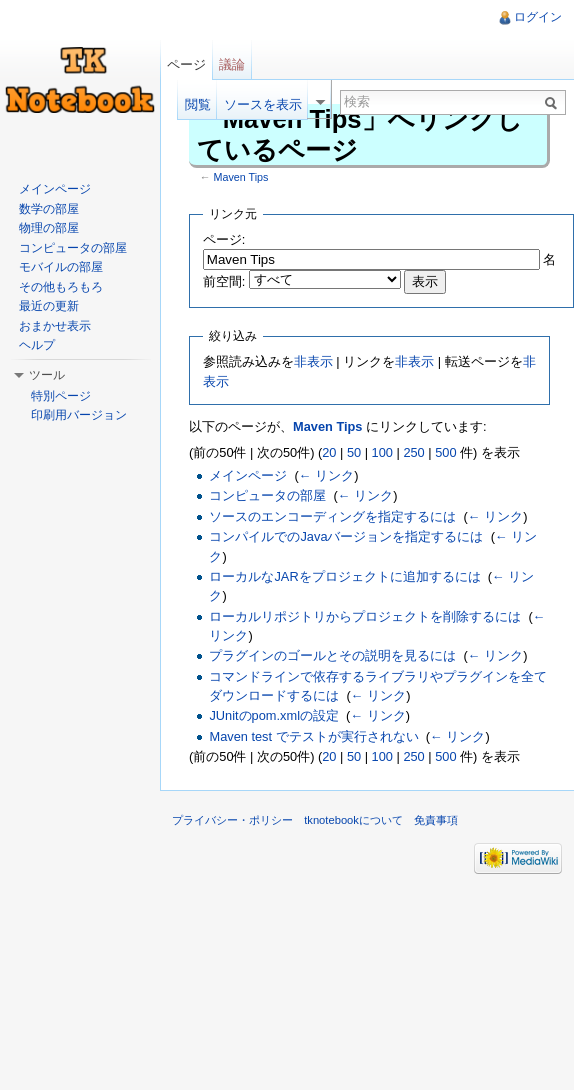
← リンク (326, 475)
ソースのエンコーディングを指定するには (332, 516)
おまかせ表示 (55, 326)
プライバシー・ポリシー (232, 820)
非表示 (313, 361)
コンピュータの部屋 (267, 495)
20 (329, 452)
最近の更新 (49, 306)
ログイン (538, 17)
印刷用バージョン (79, 415)
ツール (47, 375)
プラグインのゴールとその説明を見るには (332, 655)
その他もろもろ (61, 287)
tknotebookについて (353, 820)
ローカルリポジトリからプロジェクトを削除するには (365, 616)
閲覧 (198, 104)
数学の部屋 (49, 209)
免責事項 (436, 820)
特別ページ (61, 396)
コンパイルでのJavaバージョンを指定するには (346, 536)
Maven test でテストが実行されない (313, 736)
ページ (186, 64)
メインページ (248, 475)
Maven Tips (241, 177)
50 (354, 452)
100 (382, 452)
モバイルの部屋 (61, 267)
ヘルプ (37, 345)
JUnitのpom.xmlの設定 (274, 715)
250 (413, 452)
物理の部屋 (49, 228)
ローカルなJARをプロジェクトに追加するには (344, 576)
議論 (232, 64)
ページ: (224, 239)
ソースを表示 (263, 104)
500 (445, 452)
